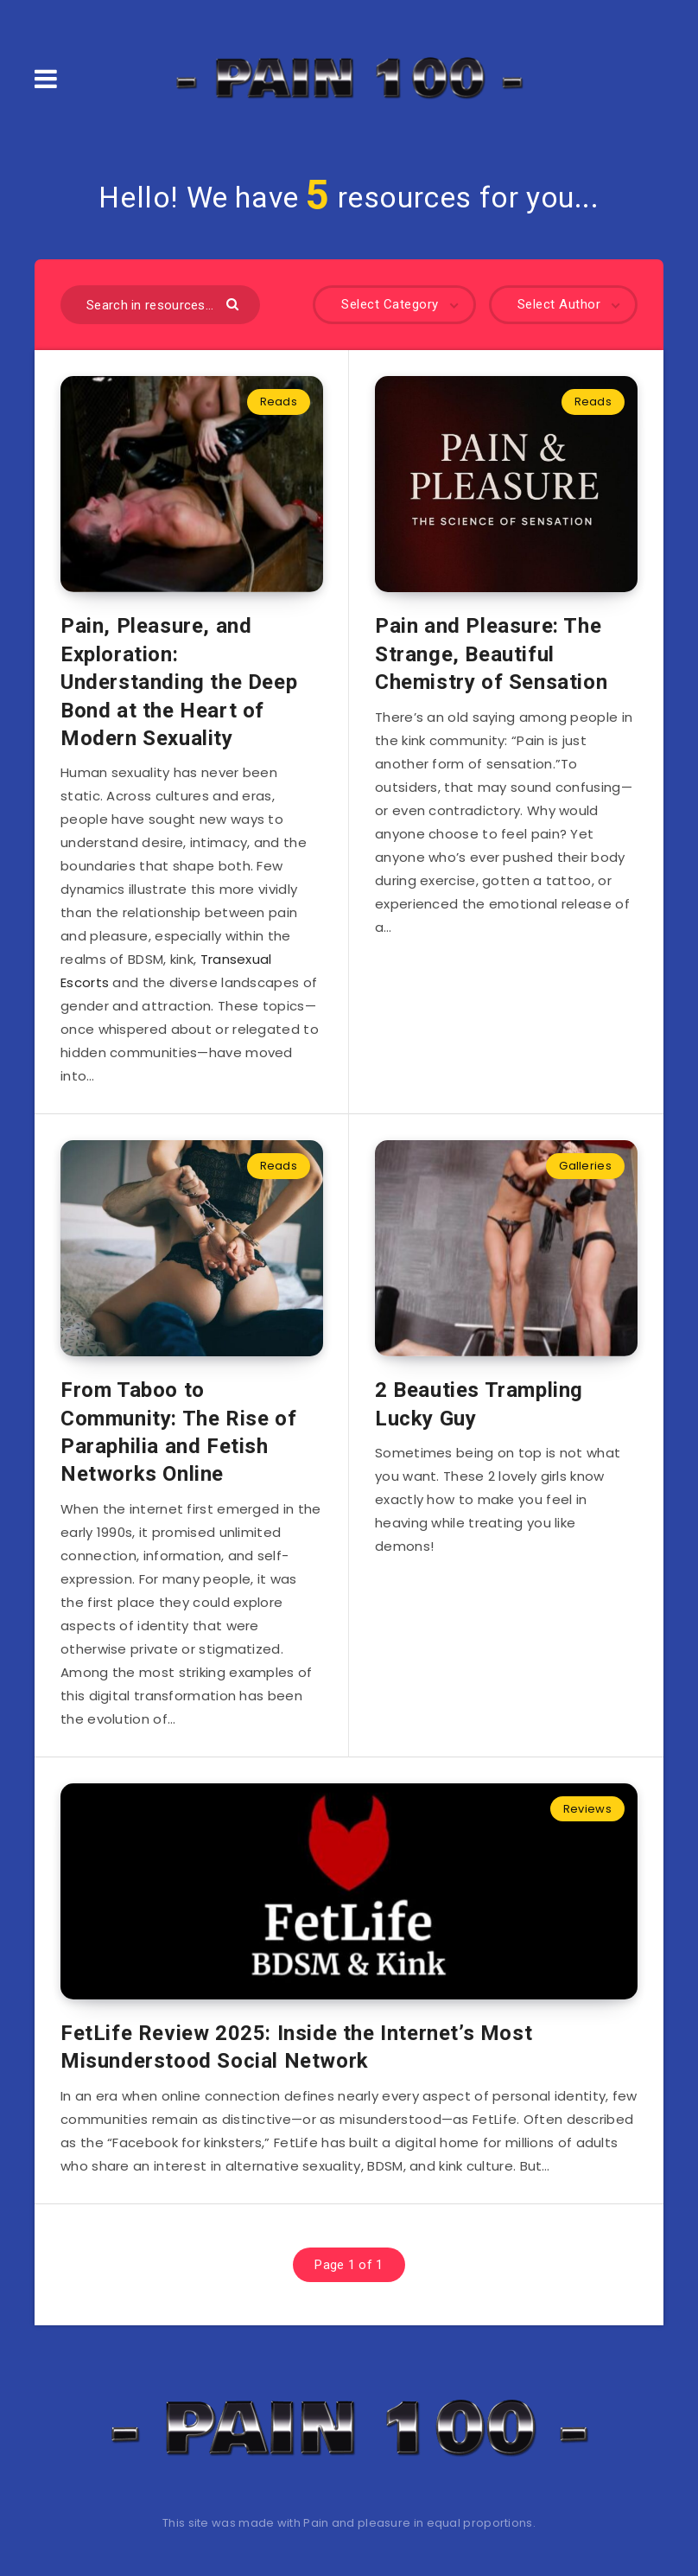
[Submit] (234, 303)
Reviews (587, 1809)
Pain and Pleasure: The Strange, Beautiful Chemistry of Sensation (491, 654)
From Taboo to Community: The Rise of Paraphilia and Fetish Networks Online (178, 1432)
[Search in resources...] (160, 304)
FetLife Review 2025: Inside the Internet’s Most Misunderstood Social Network (296, 2047)
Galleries (585, 1165)
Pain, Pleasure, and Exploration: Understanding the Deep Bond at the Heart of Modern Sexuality (178, 682)
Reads (279, 401)
